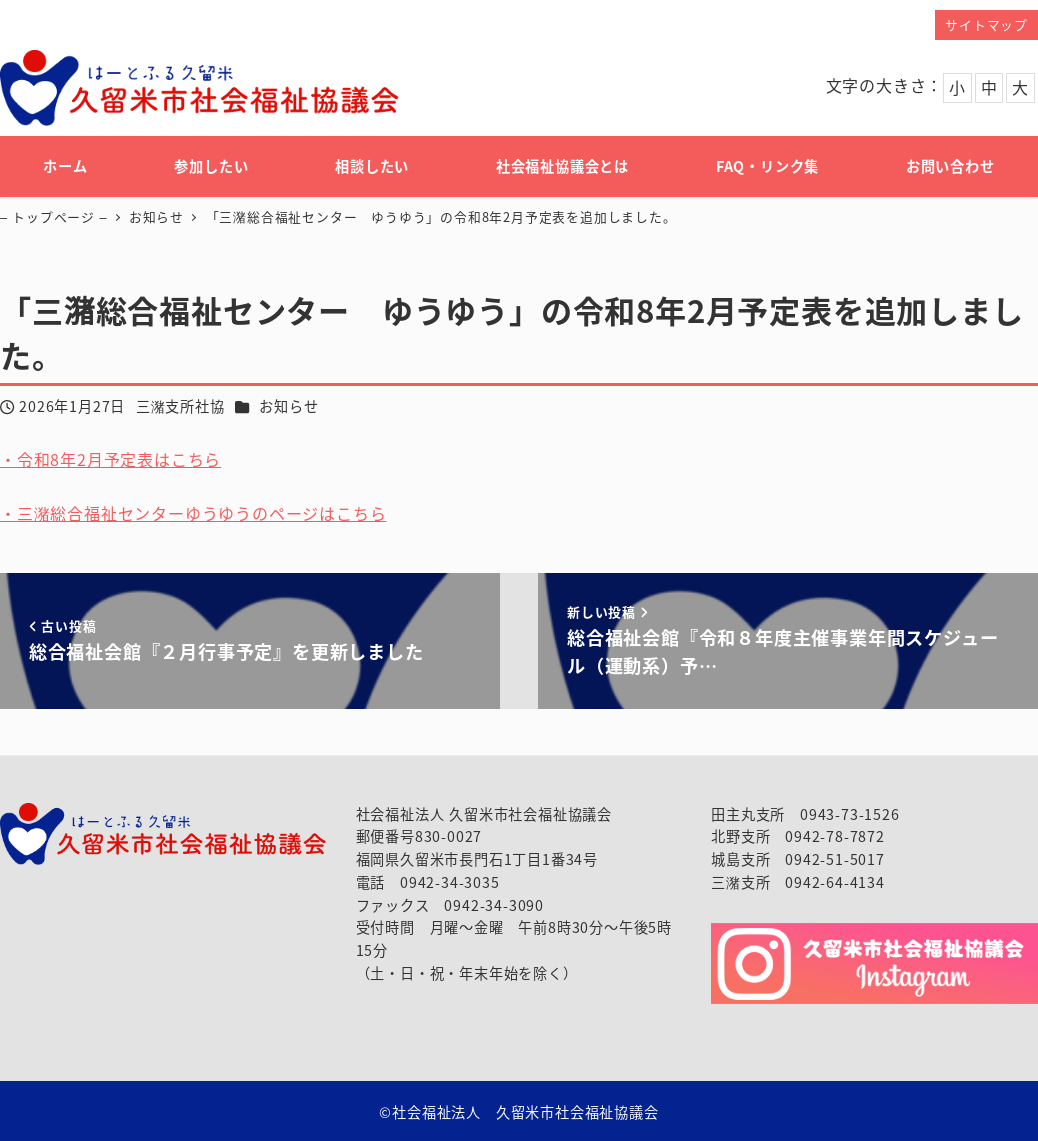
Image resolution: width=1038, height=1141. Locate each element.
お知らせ (288, 406)
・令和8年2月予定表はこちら (110, 459)
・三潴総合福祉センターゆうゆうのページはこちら (193, 513)
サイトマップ (986, 24)
